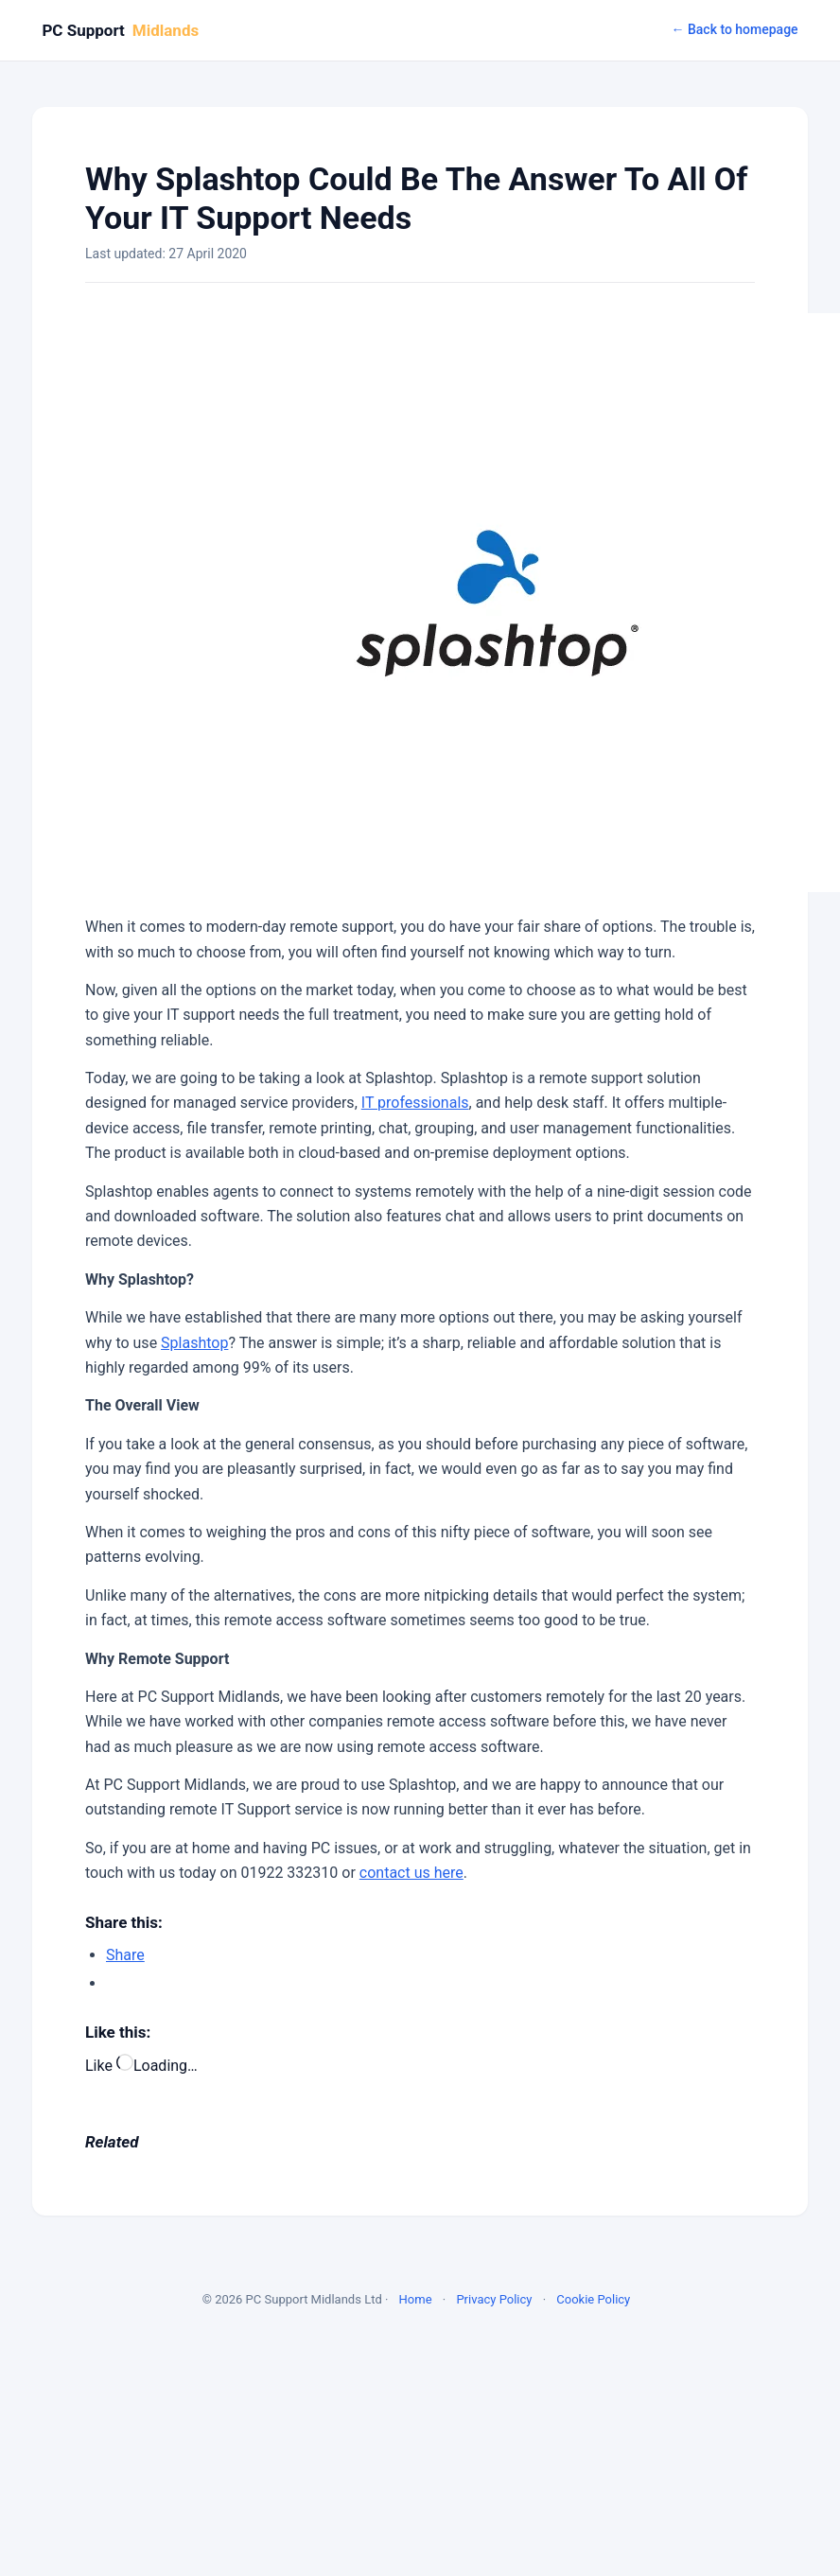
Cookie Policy (593, 2299)
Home (415, 2299)
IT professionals (415, 1103)
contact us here (411, 1873)
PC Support (120, 30)
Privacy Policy (494, 2299)
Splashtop (194, 1343)
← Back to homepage (734, 29)
